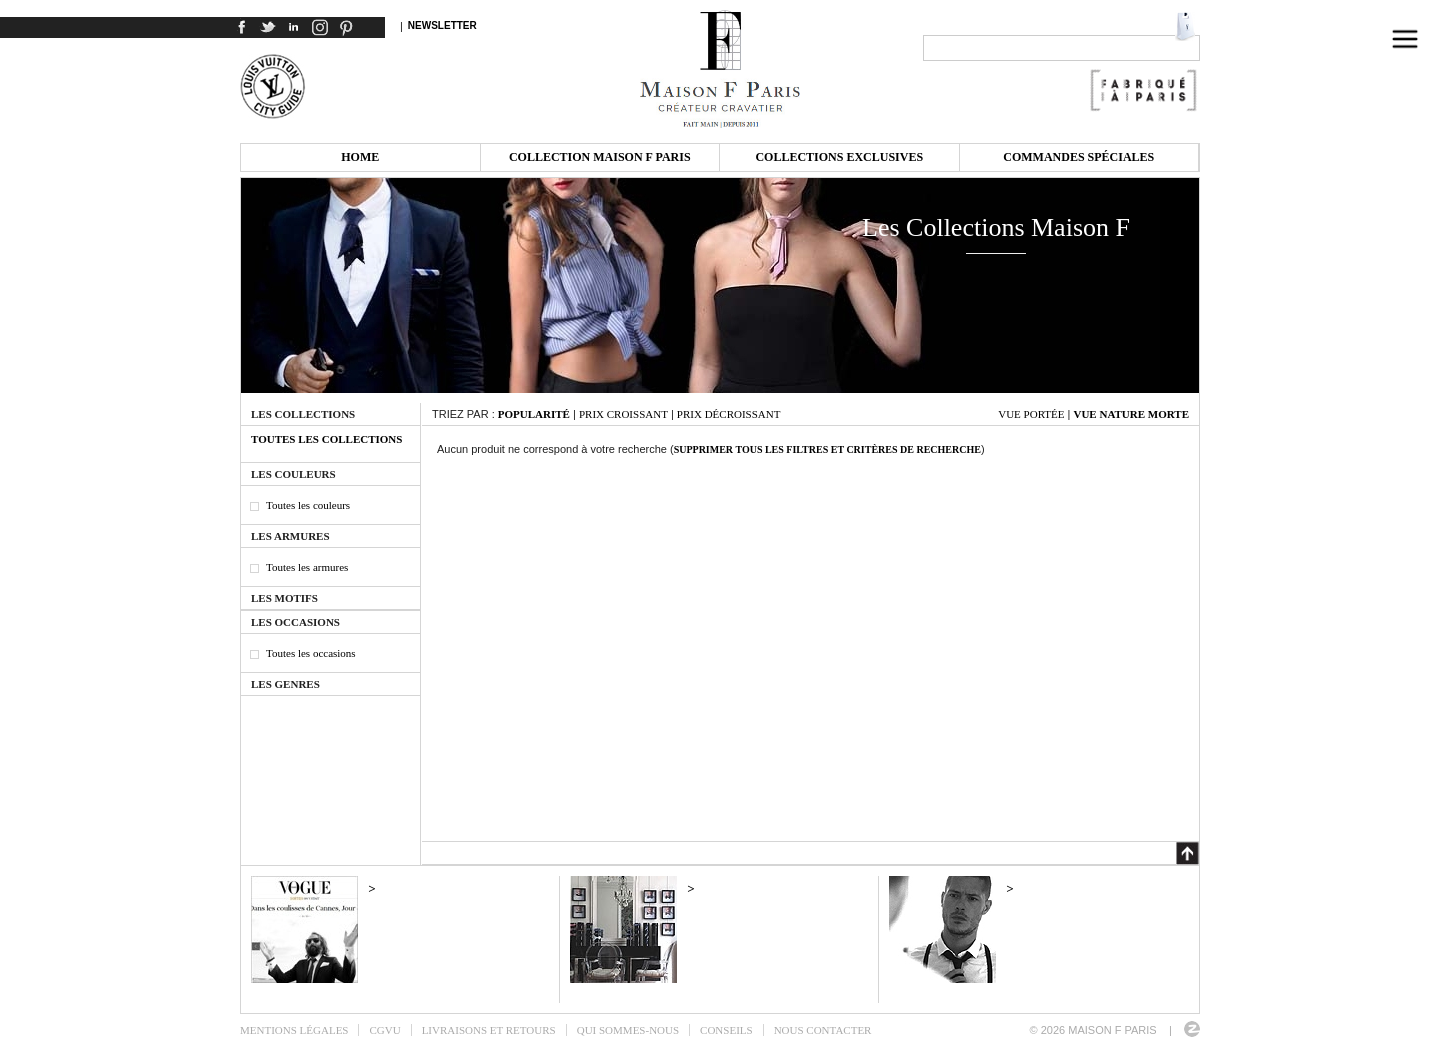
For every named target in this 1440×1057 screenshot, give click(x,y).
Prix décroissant (729, 414)
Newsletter (442, 25)
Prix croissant (623, 414)
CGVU (384, 1030)
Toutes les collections (326, 439)
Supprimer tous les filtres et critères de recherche (827, 449)
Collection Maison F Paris (600, 157)
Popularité (534, 414)
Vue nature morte (1131, 414)
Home (360, 157)
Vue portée (1031, 414)
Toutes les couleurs (308, 505)
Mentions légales (294, 1030)
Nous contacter (823, 1030)
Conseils (726, 1030)
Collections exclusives (839, 157)
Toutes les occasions (311, 653)
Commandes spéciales (1078, 157)
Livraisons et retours (489, 1030)
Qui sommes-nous (628, 1030)
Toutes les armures (307, 567)
